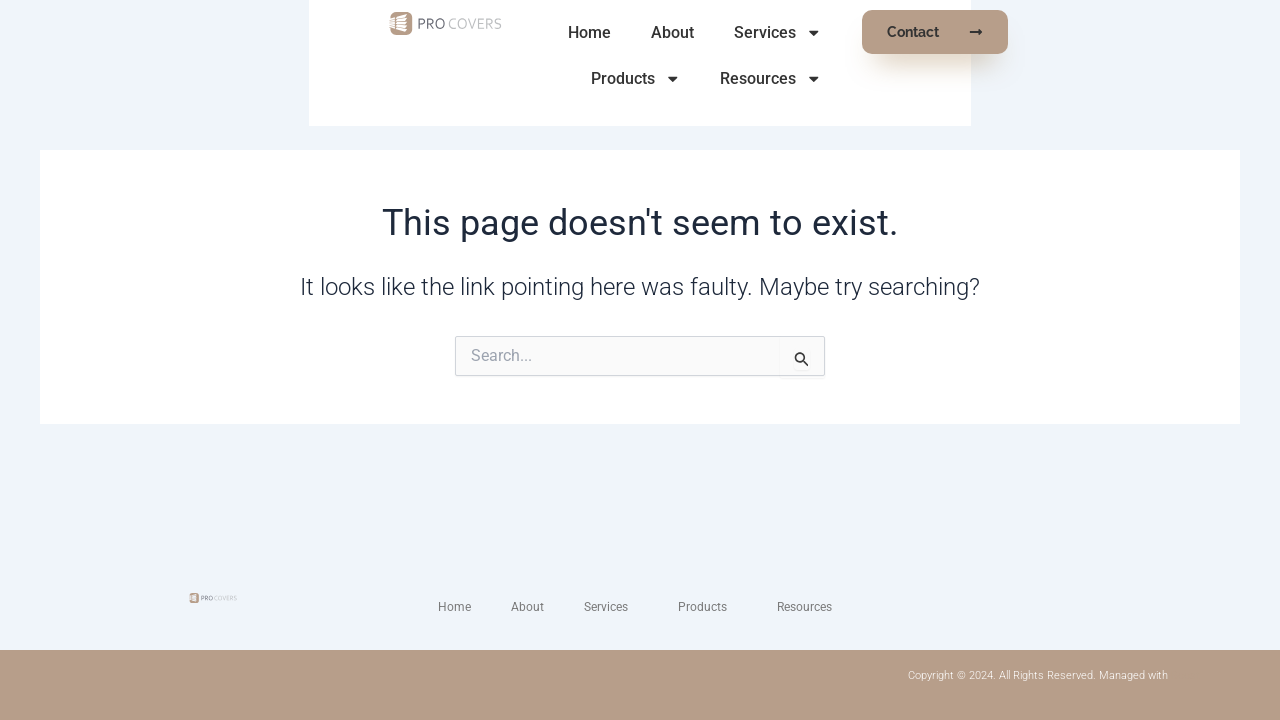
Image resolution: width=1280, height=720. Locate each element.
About (635, 32)
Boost (1185, 675)
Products (870, 33)
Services (741, 33)
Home (552, 32)
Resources (1006, 33)
